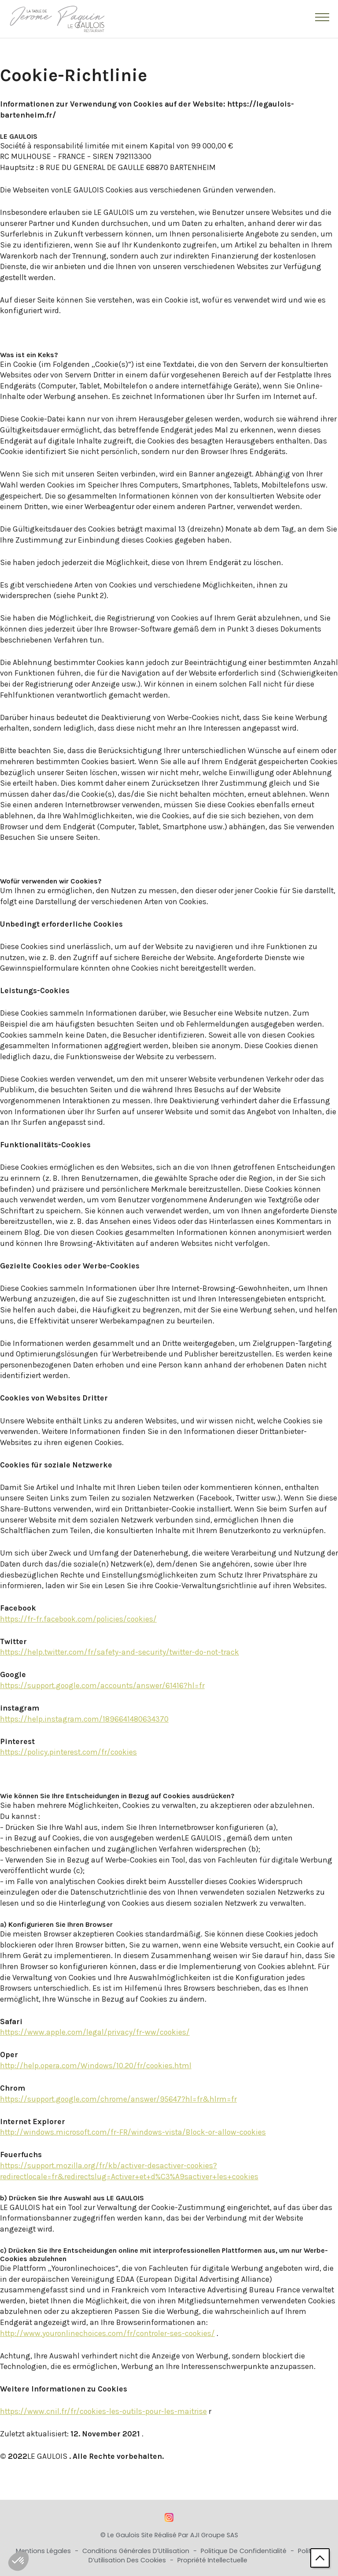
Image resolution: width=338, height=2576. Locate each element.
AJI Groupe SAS (214, 2535)
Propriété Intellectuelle (212, 2560)
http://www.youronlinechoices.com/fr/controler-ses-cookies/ (107, 2333)
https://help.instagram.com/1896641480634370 (84, 1719)
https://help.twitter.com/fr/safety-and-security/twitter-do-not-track (119, 1652)
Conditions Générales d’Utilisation (136, 2550)
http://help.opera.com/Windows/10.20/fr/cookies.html (95, 2065)
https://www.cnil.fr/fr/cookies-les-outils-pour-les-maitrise (103, 2411)
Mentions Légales (44, 2550)
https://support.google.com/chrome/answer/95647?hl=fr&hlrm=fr (118, 2099)
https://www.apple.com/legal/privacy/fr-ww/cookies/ (95, 2032)
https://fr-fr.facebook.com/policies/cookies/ (78, 1619)
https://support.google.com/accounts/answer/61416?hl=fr (102, 1685)
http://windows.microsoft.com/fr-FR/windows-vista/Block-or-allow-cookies (133, 2132)
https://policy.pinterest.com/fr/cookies (68, 1752)
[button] (18, 2561)
